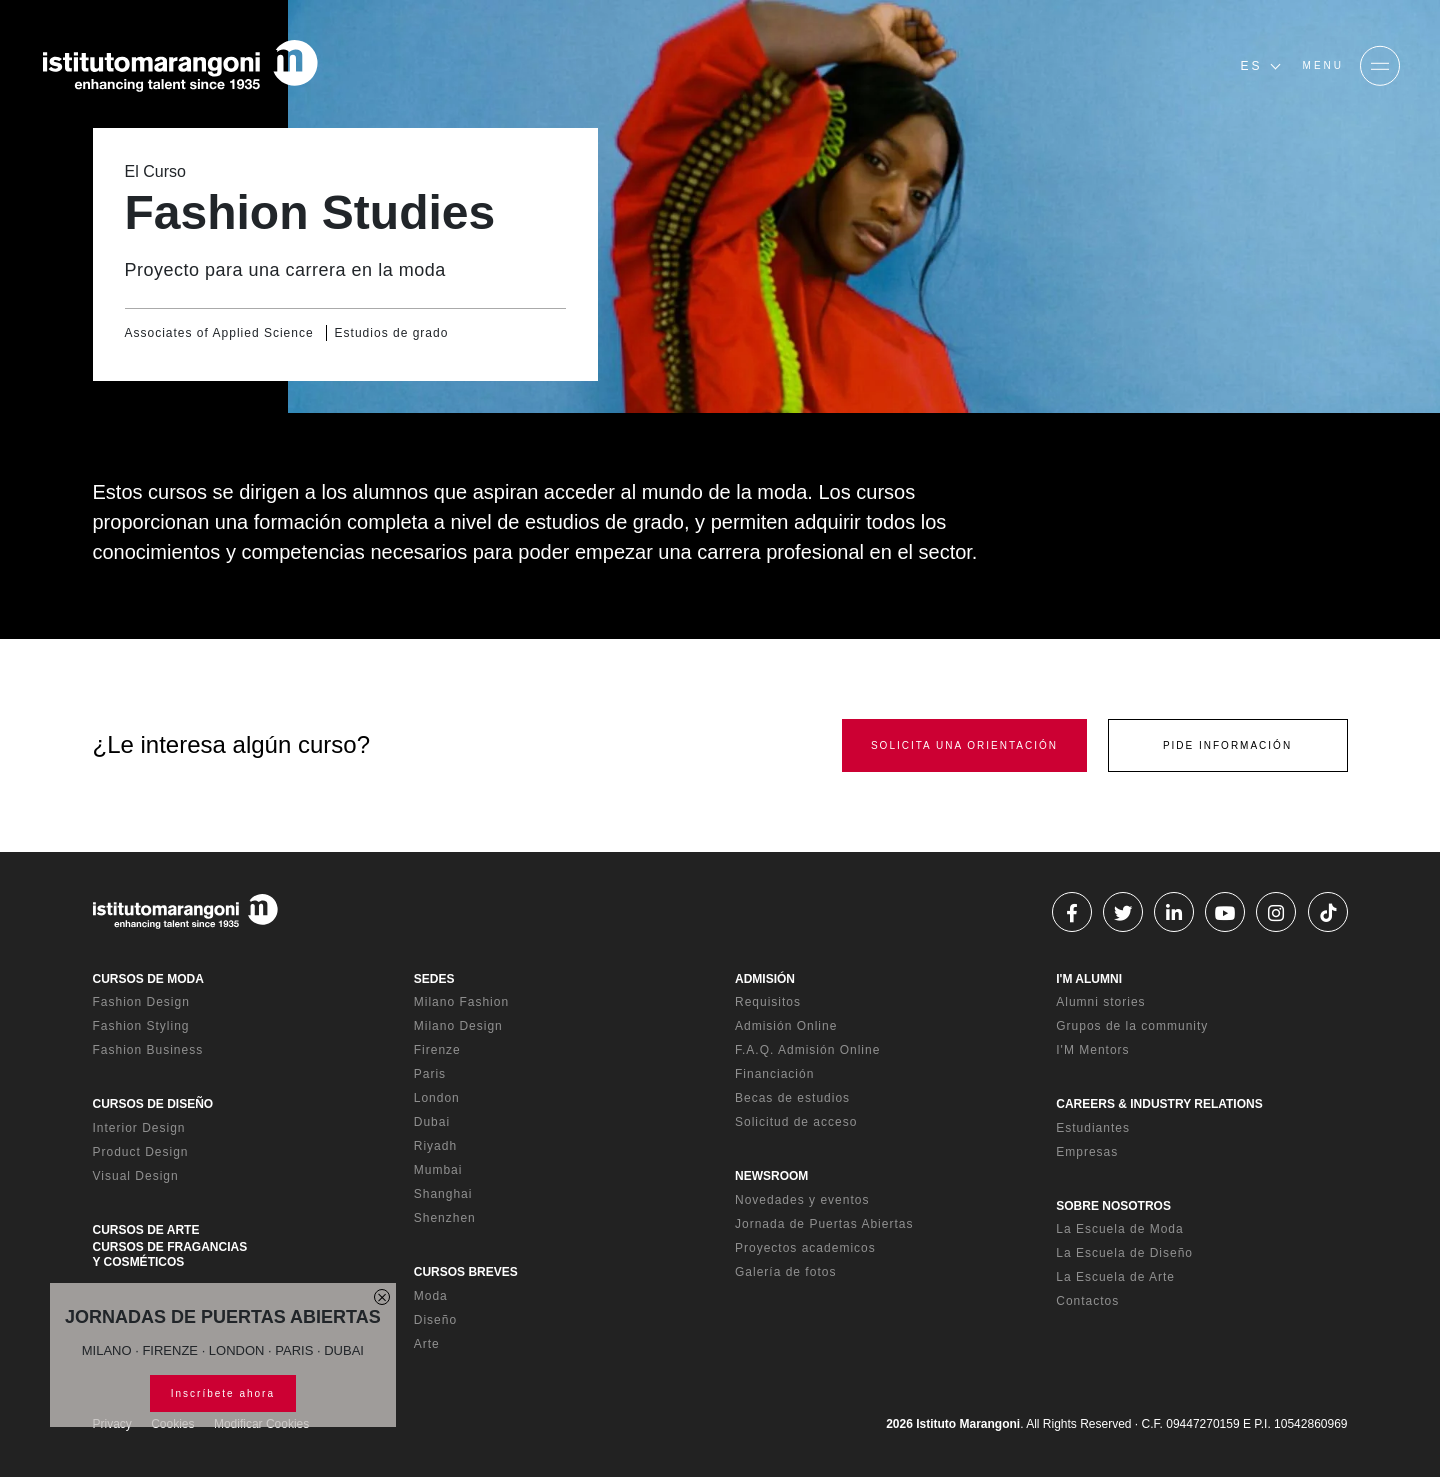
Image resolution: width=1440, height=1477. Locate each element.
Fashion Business (148, 1050)
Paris (430, 1074)
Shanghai (443, 1194)
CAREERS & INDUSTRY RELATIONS (1159, 1104)
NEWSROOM (771, 1176)
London (437, 1098)
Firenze (437, 1050)
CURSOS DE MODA (148, 979)
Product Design (141, 1152)
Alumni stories (1100, 1002)
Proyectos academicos (805, 1248)
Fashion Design (141, 1002)
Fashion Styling (141, 1026)
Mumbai (438, 1170)
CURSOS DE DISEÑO (153, 1104)
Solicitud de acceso (796, 1122)
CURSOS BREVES (466, 1272)
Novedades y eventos (802, 1200)
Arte (427, 1344)
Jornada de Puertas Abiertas (824, 1224)
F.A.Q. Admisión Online (807, 1050)
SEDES (434, 979)
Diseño (435, 1320)
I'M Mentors (1092, 1050)
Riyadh (435, 1146)
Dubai (432, 1122)
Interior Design (139, 1128)
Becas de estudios (792, 1098)
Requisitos (768, 1002)
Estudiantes (1093, 1128)
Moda (431, 1296)
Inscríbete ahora (223, 1393)
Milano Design (458, 1026)
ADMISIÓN (765, 979)
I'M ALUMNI (1089, 979)
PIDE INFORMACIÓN (1227, 745)
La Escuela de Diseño (1124, 1253)
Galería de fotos (785, 1272)
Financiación (774, 1074)
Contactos (1087, 1301)
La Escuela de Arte (1115, 1277)
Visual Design (136, 1176)
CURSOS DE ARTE (146, 1230)
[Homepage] (180, 66)
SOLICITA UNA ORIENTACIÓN (964, 745)
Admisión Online (786, 1026)
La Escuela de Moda (1119, 1229)
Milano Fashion (461, 1002)
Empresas (1087, 1152)
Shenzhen (445, 1218)
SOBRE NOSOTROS (1113, 1206)
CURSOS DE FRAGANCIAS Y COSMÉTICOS (170, 1254)
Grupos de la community (1132, 1026)
